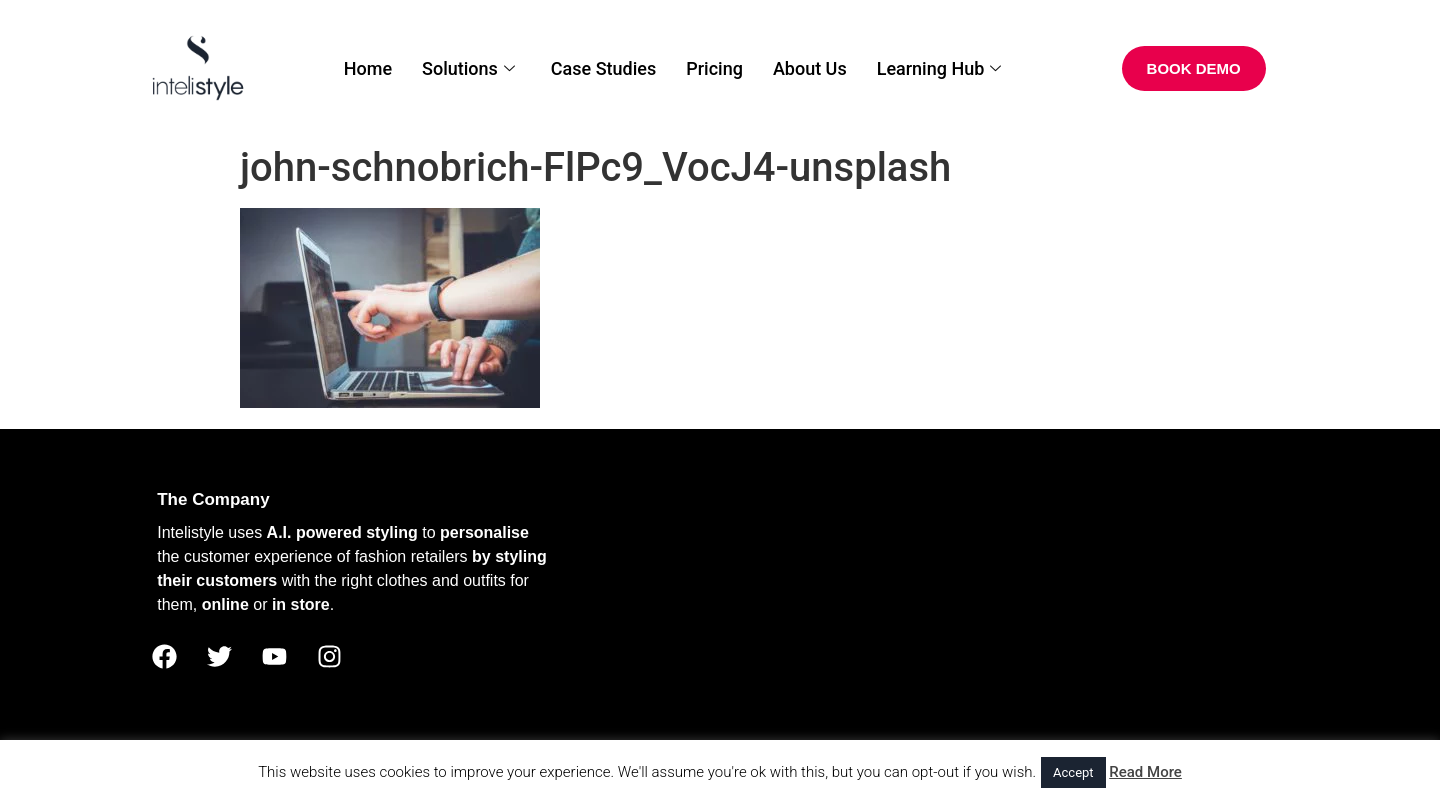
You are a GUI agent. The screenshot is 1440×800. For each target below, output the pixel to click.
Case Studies (603, 68)
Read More (1145, 772)
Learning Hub (939, 68)
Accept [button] (1073, 772)
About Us (810, 68)
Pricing (714, 68)
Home (368, 68)
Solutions (468, 68)
